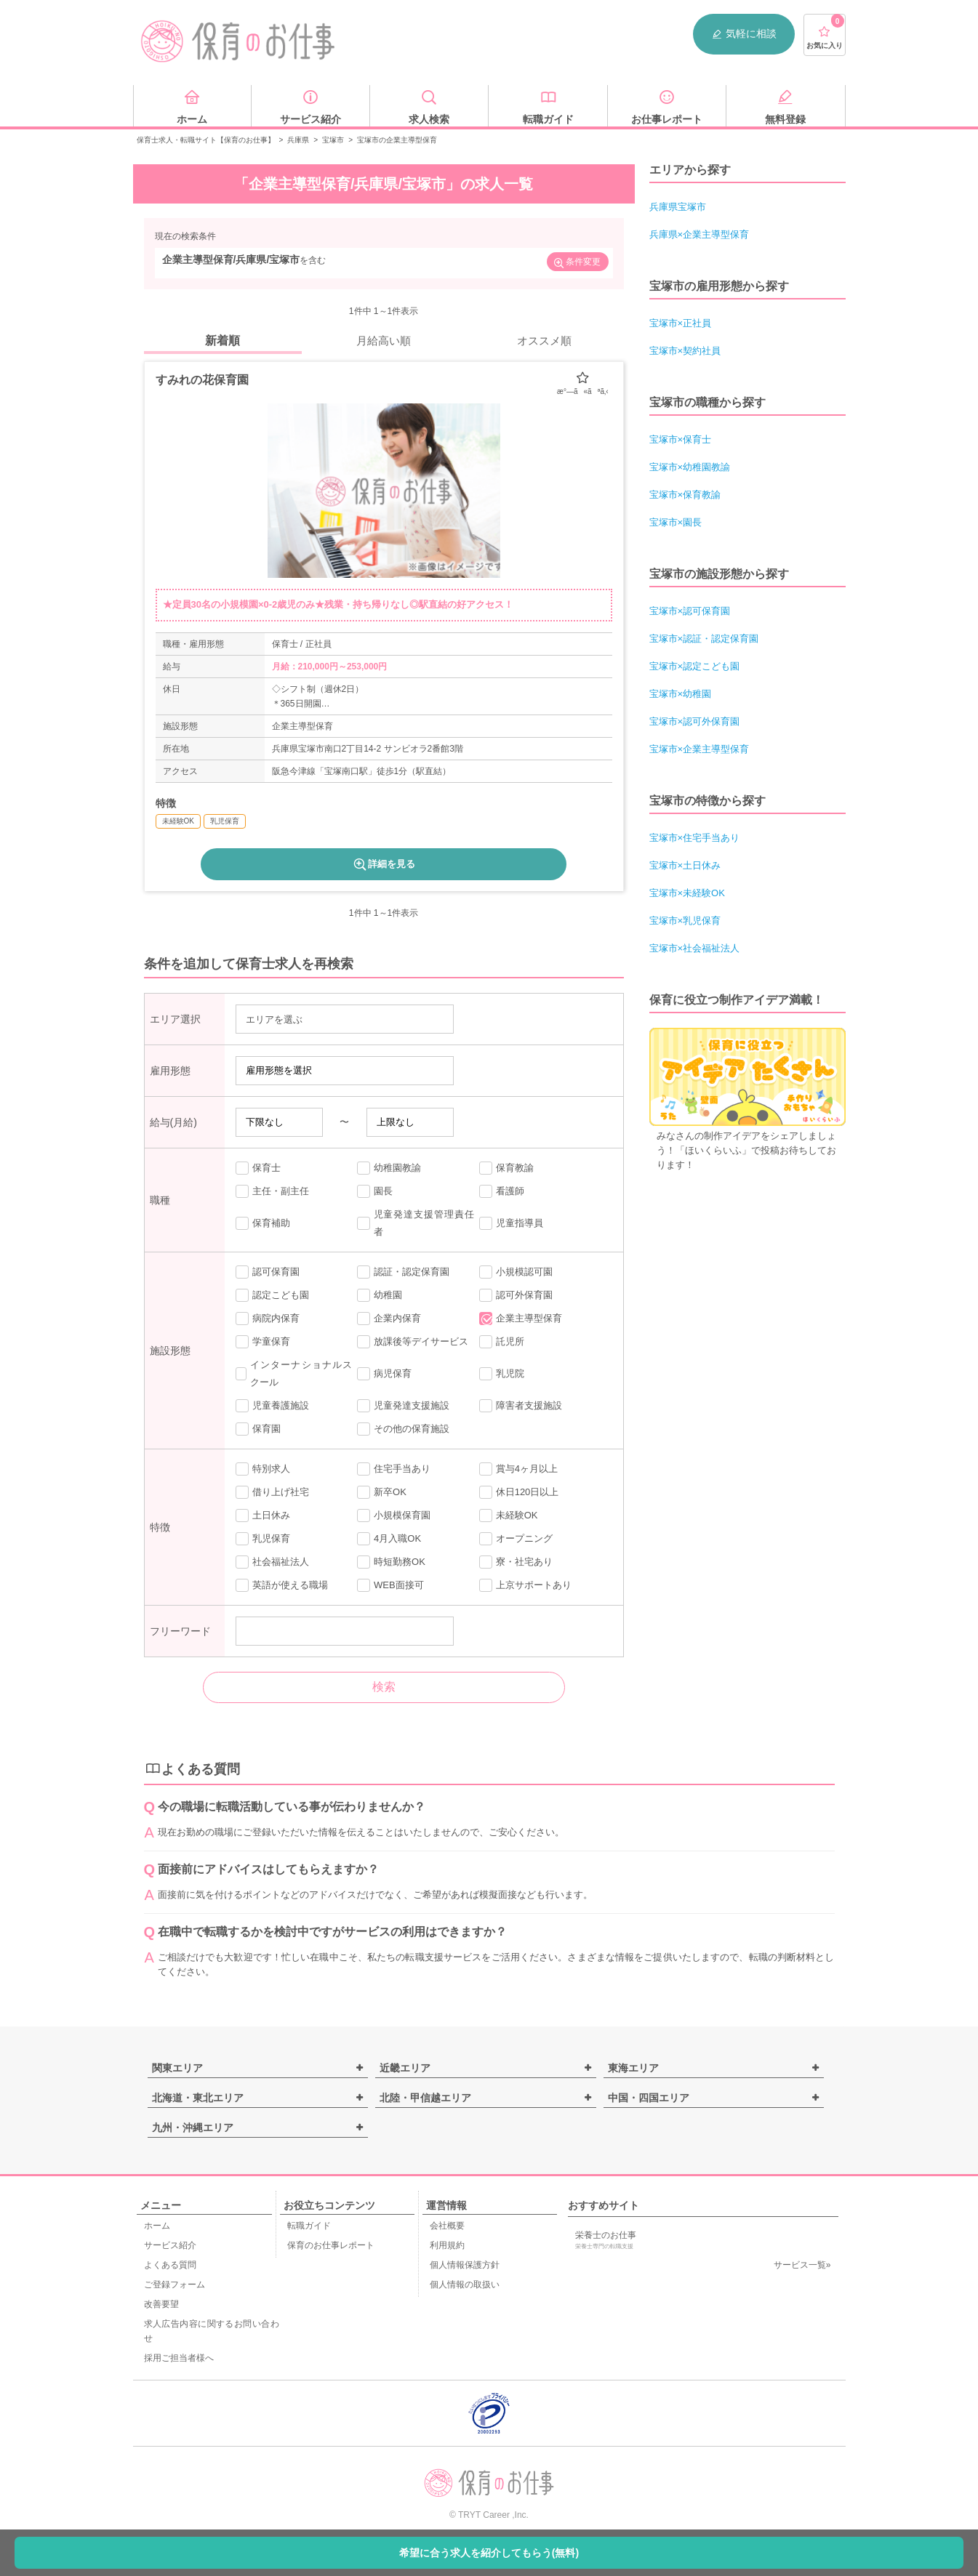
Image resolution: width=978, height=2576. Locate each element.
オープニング (516, 1538)
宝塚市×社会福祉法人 (694, 948)
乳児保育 (263, 1538)
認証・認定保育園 (403, 1272)
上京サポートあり (525, 1585)
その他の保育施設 (403, 1429)
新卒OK (381, 1492)
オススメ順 (544, 340)
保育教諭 (506, 1168)
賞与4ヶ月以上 (518, 1469)
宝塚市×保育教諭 (685, 494)
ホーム (157, 2226)
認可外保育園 (516, 1295)
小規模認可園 (516, 1272)
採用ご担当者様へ (179, 2358)
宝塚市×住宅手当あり (694, 837)
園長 (375, 1191)
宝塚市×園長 (675, 522)
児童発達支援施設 (403, 1405)
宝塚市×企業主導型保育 (699, 749)
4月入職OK (389, 1538)
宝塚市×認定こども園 (694, 666)
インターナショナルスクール (294, 1373)
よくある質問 (170, 2265)
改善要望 (161, 2304)
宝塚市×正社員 (680, 323)
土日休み (263, 1515)
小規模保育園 (393, 1515)
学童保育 (263, 1341)
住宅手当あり (393, 1469)
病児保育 (384, 1373)
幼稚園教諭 (389, 1168)
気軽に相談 (744, 34)
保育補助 (263, 1223)
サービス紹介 (170, 2245)
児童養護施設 (272, 1405)
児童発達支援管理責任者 (415, 1223)
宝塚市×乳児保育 (685, 920)
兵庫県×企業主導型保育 (699, 234)
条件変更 (577, 263)
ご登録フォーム (174, 2284)
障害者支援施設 (520, 1405)
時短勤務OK (391, 1562)
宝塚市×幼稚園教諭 (690, 467)
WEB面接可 (390, 1585)
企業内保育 (389, 1318)
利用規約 (447, 2245)
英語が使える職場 (282, 1585)
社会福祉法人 (272, 1562)
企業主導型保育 (520, 1318)
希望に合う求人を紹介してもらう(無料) (489, 2553)
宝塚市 (333, 140)
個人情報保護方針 (465, 2265)
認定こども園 (272, 1295)
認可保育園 (268, 1272)
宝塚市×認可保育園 (690, 610)
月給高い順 (383, 340)
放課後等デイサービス (412, 1341)
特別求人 (263, 1469)
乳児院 (501, 1373)
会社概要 (447, 2226)
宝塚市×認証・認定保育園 (704, 638)
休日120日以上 (519, 1492)
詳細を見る (383, 864)
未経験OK (508, 1515)
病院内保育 (268, 1318)
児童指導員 (511, 1223)
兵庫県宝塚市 (677, 206)
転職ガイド (309, 2226)
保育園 (258, 1429)
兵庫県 (298, 140)
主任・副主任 (272, 1191)
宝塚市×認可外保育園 (694, 721)
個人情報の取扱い (465, 2284)
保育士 (258, 1168)
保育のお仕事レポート (330, 2245)
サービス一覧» (802, 2265)
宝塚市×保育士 (680, 439)
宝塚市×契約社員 (685, 350)
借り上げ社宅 (272, 1492)
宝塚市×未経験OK (687, 892)
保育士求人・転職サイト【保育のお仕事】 (206, 140)
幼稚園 (379, 1295)
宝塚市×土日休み (685, 865)
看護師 (501, 1191)
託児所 (501, 1341)
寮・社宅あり (516, 1562)
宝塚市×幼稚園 (680, 693)
